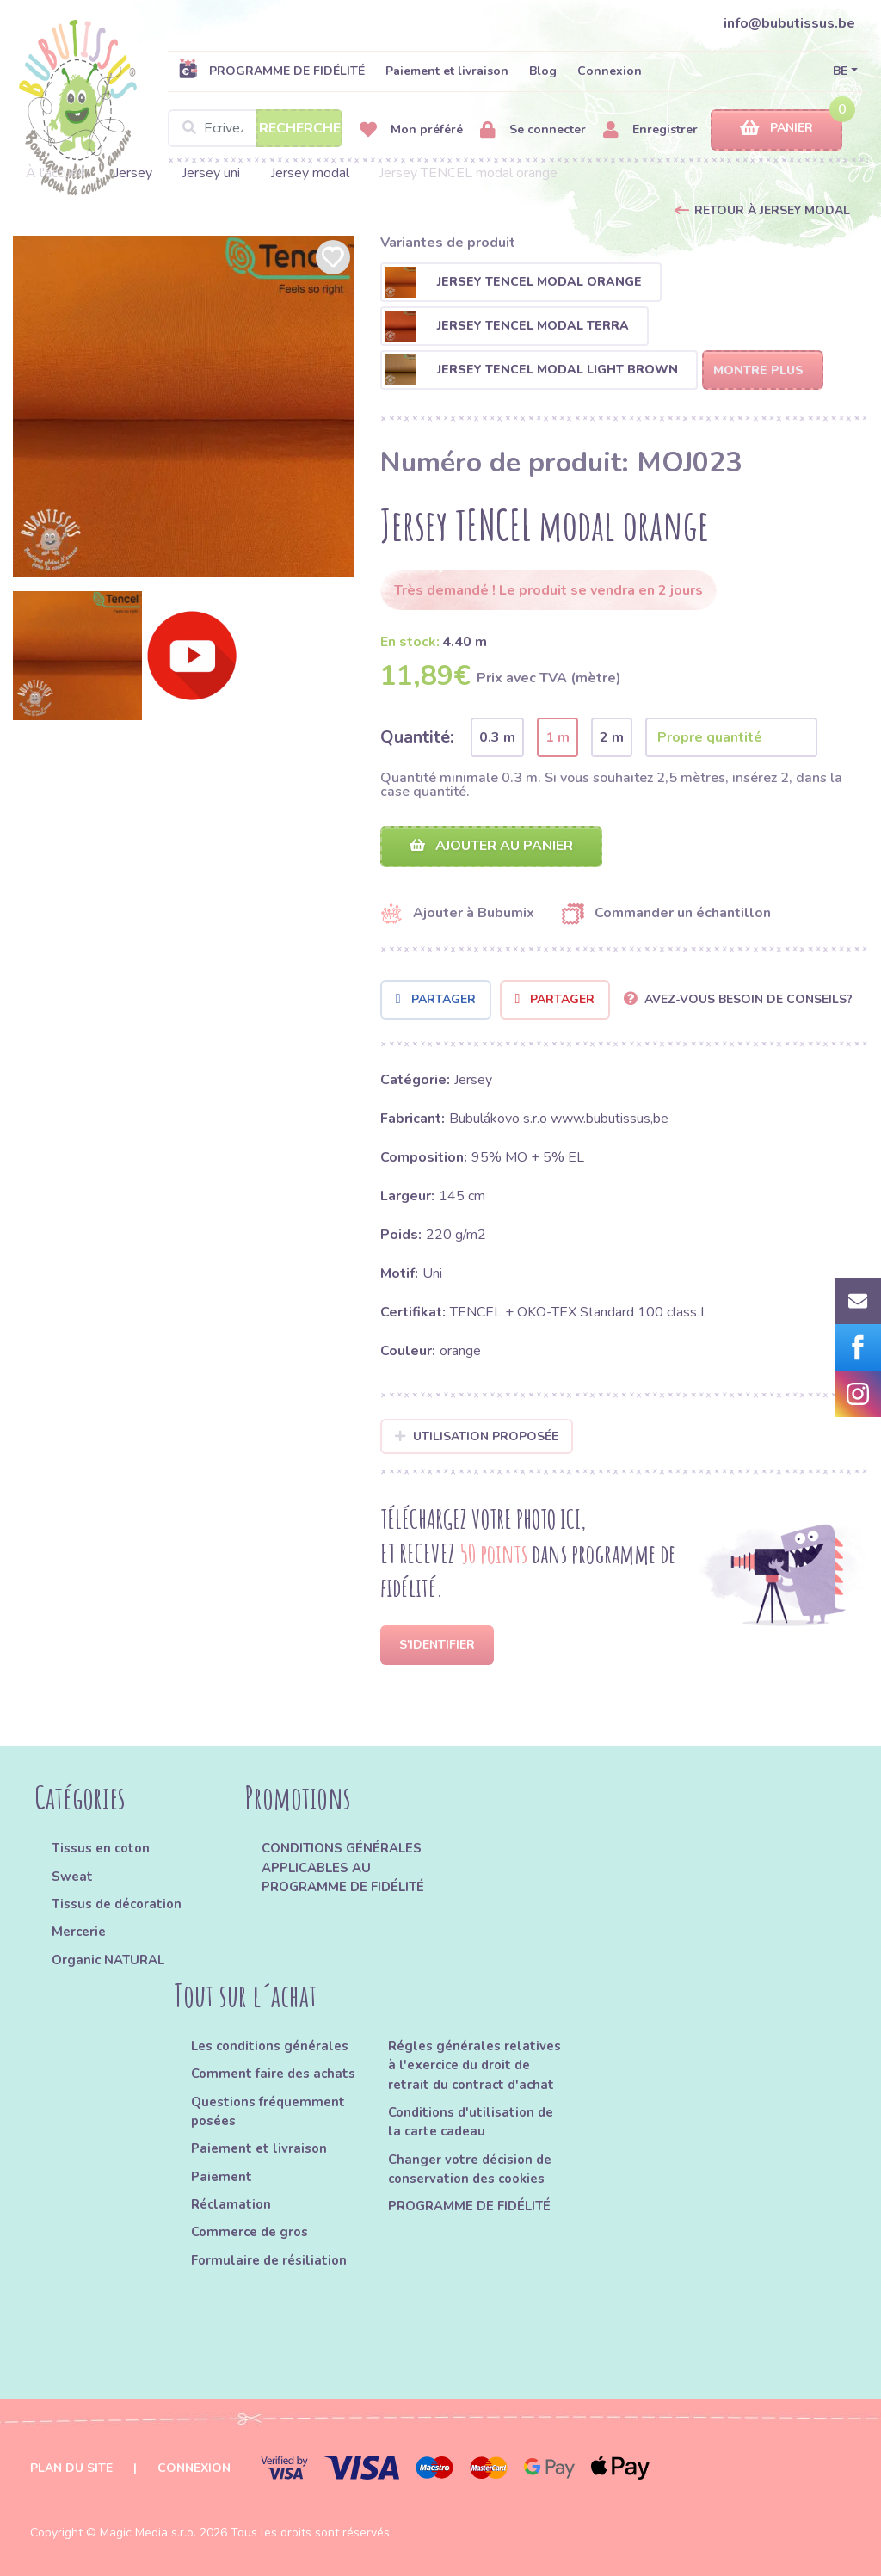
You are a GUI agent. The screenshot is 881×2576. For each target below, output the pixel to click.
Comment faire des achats (273, 2073)
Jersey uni (211, 172)
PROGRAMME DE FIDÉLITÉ (271, 70)
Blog (543, 71)
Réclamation (231, 2204)
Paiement (221, 2176)
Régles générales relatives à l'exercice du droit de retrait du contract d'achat (474, 2065)
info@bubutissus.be (789, 23)
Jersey (133, 172)
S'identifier (437, 1644)
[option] (183, 406)
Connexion (609, 71)
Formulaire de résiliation (269, 2260)
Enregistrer (650, 130)
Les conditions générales (269, 2046)
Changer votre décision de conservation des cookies (469, 2169)
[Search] (255, 128)
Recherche (300, 128)
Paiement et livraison (446, 71)
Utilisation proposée (477, 1436)
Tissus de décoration (117, 1904)
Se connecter (533, 130)
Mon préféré (411, 130)
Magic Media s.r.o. (148, 2532)
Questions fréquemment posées (268, 2111)
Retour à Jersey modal (772, 210)
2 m (612, 737)
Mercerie (79, 1931)
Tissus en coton (101, 1848)
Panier (776, 129)
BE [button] (840, 71)
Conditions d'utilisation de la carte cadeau (470, 2122)
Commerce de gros (249, 2231)
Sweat (72, 1876)
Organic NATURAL (108, 1960)
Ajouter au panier (491, 845)
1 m (557, 737)
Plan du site (71, 2468)
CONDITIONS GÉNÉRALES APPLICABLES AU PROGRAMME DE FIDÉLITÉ (343, 1867)
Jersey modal (310, 172)
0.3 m (497, 737)
